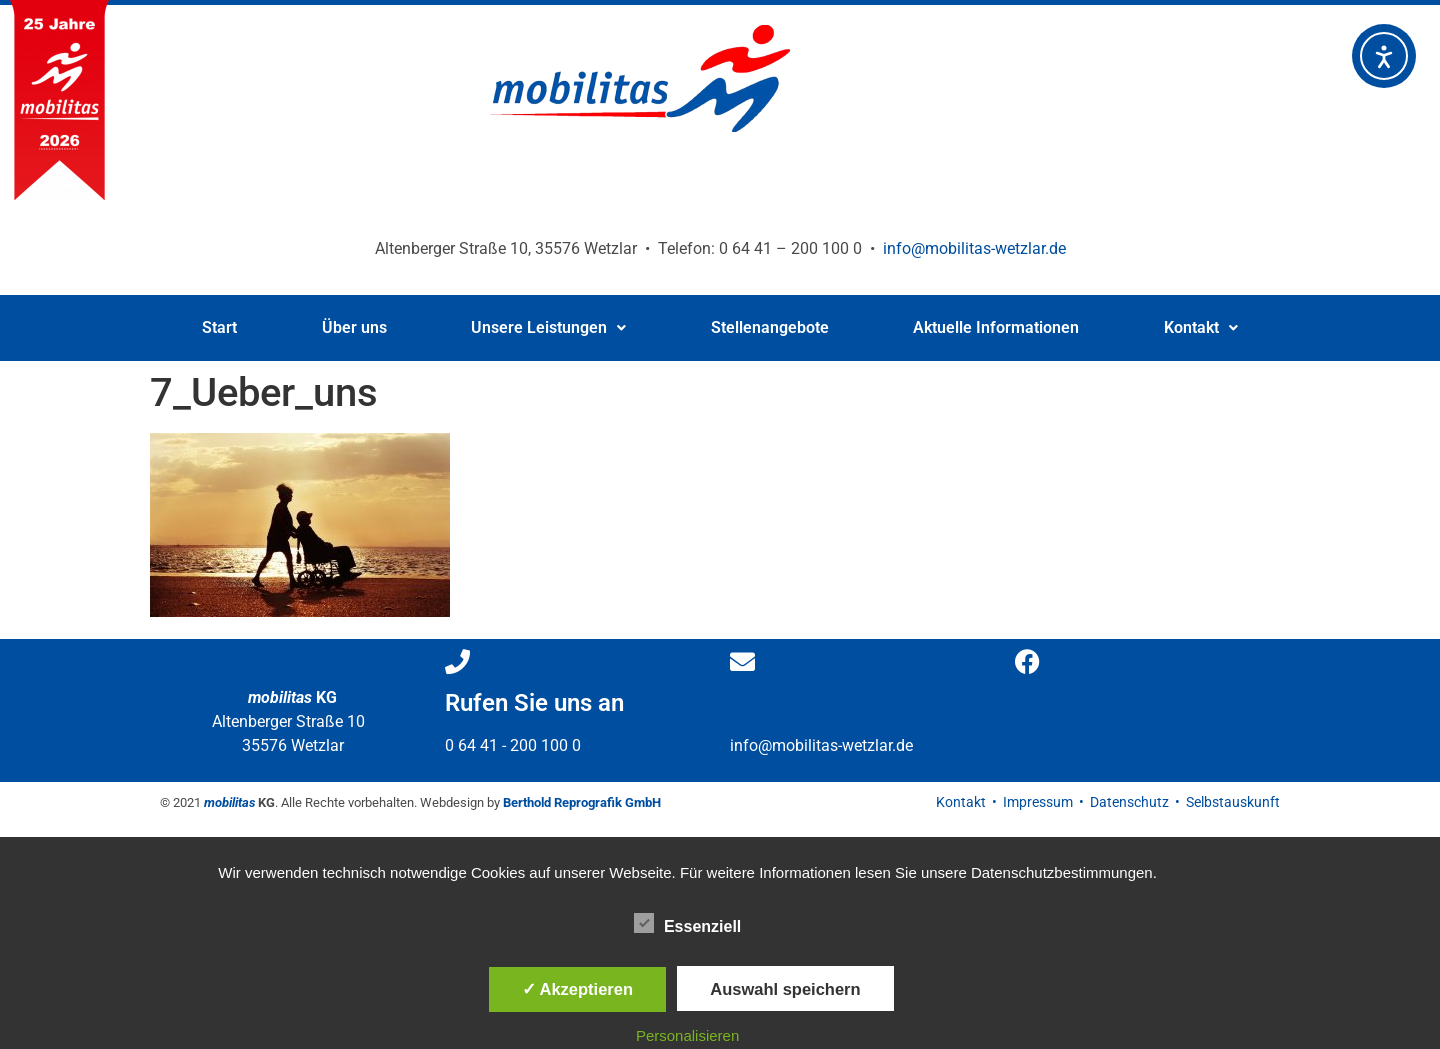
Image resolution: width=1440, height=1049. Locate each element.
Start (219, 327)
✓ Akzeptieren (578, 989)
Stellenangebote (770, 327)
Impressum (1038, 802)
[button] (549, 328)
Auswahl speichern (785, 989)
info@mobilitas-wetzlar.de (974, 248)
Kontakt (1201, 327)
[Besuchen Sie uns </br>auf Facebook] (1027, 661)
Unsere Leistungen (548, 327)
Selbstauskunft (1233, 802)
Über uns (354, 327)
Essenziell (687, 923)
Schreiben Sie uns (826, 703)
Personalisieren (687, 1035)
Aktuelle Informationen (996, 327)
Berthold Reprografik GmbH (582, 802)
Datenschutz (1129, 802)
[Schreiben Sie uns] (742, 661)
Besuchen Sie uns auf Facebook (1109, 717)
